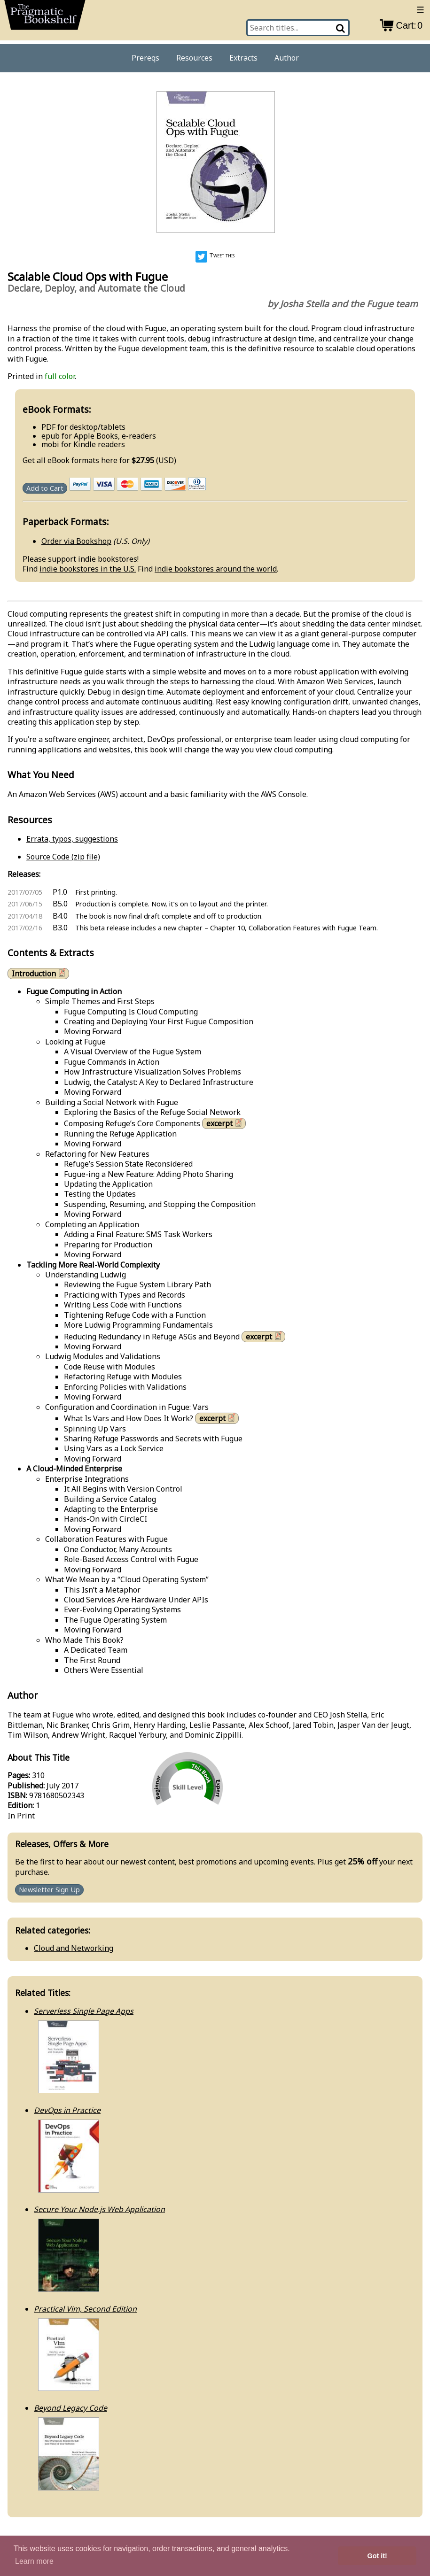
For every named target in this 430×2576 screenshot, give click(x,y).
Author (286, 58)
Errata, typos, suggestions (72, 839)
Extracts (243, 58)
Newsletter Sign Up (49, 1889)
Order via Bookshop (76, 541)
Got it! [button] (377, 2556)
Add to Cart (44, 488)
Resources (194, 58)
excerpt (225, 1123)
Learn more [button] (34, 2561)
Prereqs (145, 58)
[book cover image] (215, 163)
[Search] (341, 27)
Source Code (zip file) (63, 856)
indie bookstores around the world (216, 569)
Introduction (39, 973)
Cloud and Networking (73, 1948)
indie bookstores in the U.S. (87, 569)
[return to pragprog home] (45, 17)
